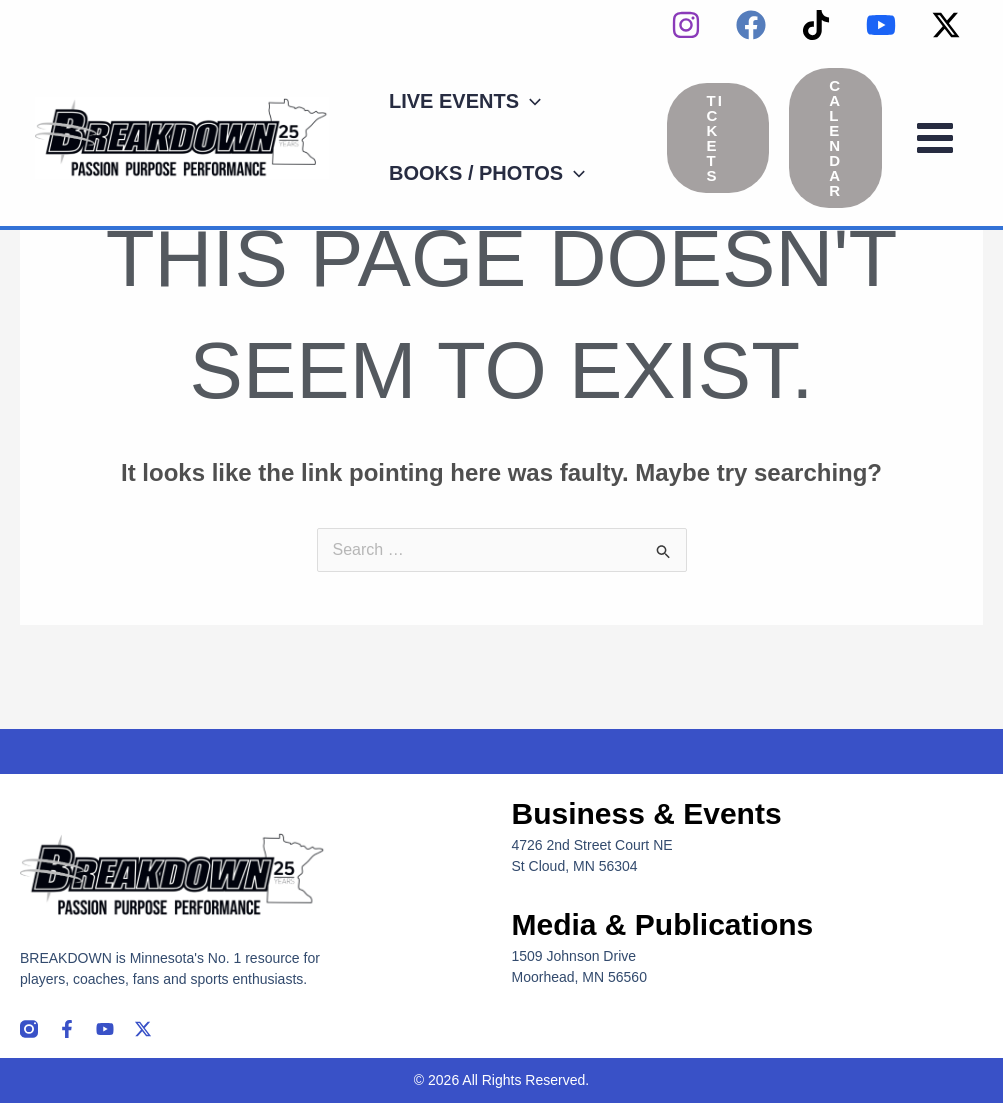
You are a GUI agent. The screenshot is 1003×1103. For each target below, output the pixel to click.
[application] (530, 101)
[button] (718, 138)
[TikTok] (816, 25)
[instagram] (686, 25)
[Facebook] (751, 25)
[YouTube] (881, 25)
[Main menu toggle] (935, 138)
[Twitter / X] (946, 25)
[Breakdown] (182, 136)
